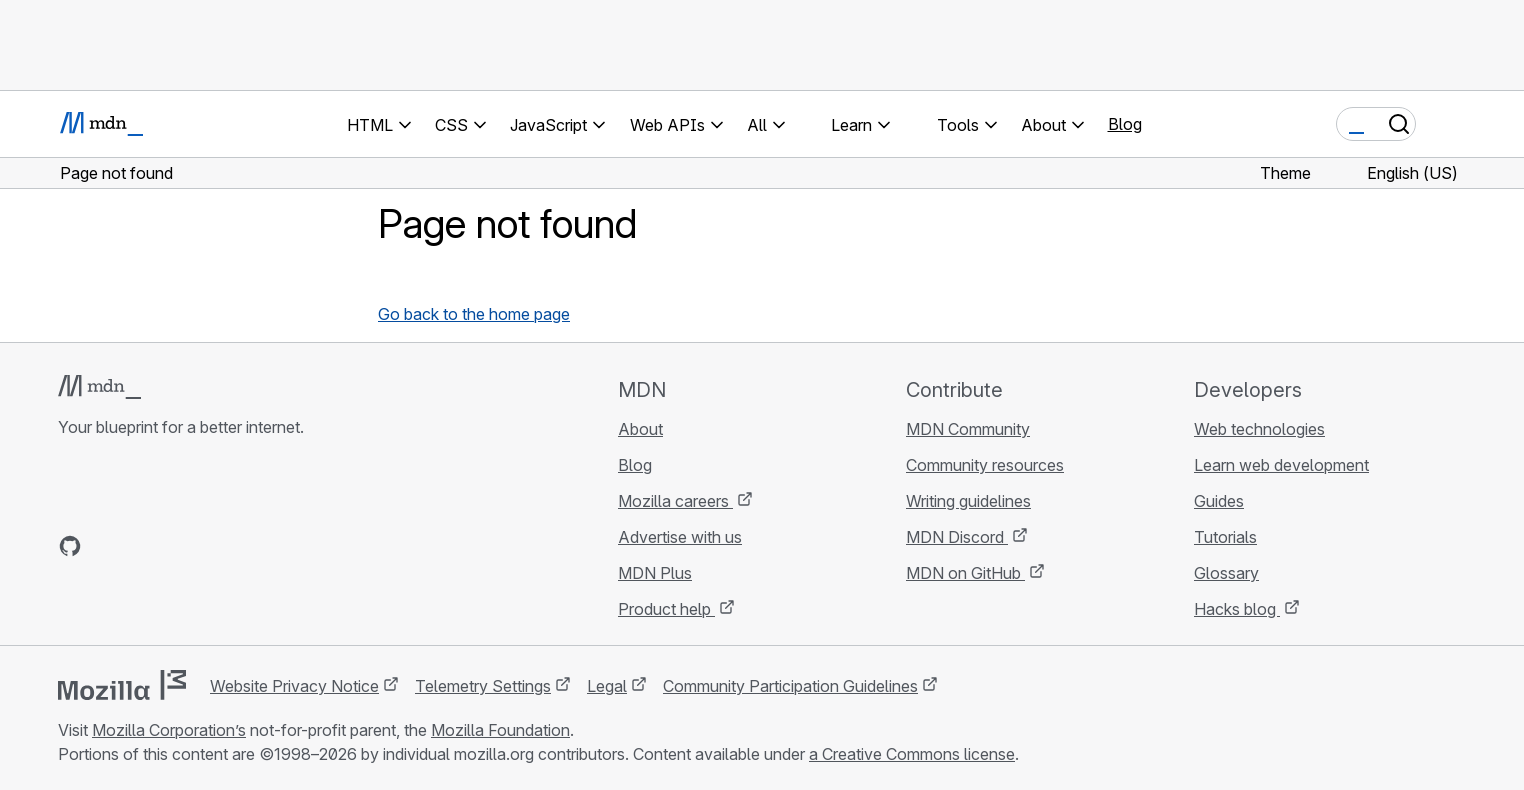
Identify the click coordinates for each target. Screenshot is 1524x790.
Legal (607, 686)
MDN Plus (655, 573)
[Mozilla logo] (122, 685)
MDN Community (968, 429)
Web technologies (1259, 429)
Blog (1125, 124)
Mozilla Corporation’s (169, 730)
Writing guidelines (968, 501)
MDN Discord (957, 537)
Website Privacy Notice (294, 686)
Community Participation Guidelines (790, 686)
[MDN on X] (142, 546)
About (640, 429)
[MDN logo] (99, 387)
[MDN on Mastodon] (178, 546)
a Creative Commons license (912, 754)
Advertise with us (680, 537)
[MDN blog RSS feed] (214, 546)
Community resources (985, 465)
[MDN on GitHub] (70, 546)
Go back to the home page (474, 314)
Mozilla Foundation (500, 730)
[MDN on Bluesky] (106, 546)
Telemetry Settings (483, 686)
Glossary (1226, 573)
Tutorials (1225, 537)
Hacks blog (1237, 609)
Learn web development (1281, 465)
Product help (666, 609)
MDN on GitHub (965, 573)
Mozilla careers (675, 501)
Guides (1219, 501)
